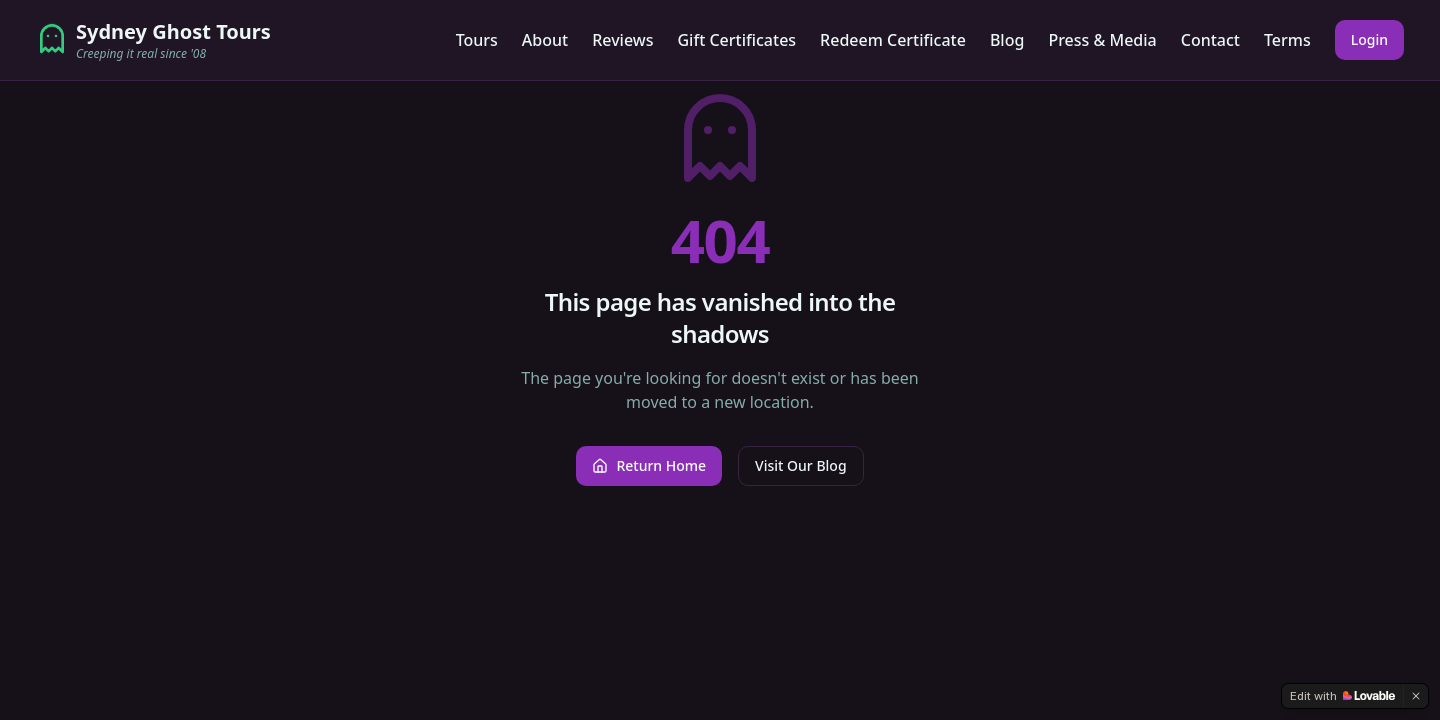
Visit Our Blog (800, 465)
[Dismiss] (1416, 696)
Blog (1007, 40)
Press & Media (1102, 40)
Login (1369, 39)
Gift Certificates (736, 40)
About (545, 40)
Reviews (622, 40)
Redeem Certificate (893, 40)
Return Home (649, 465)
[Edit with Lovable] (1342, 696)
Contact (1210, 40)
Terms (1287, 40)
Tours (477, 40)
